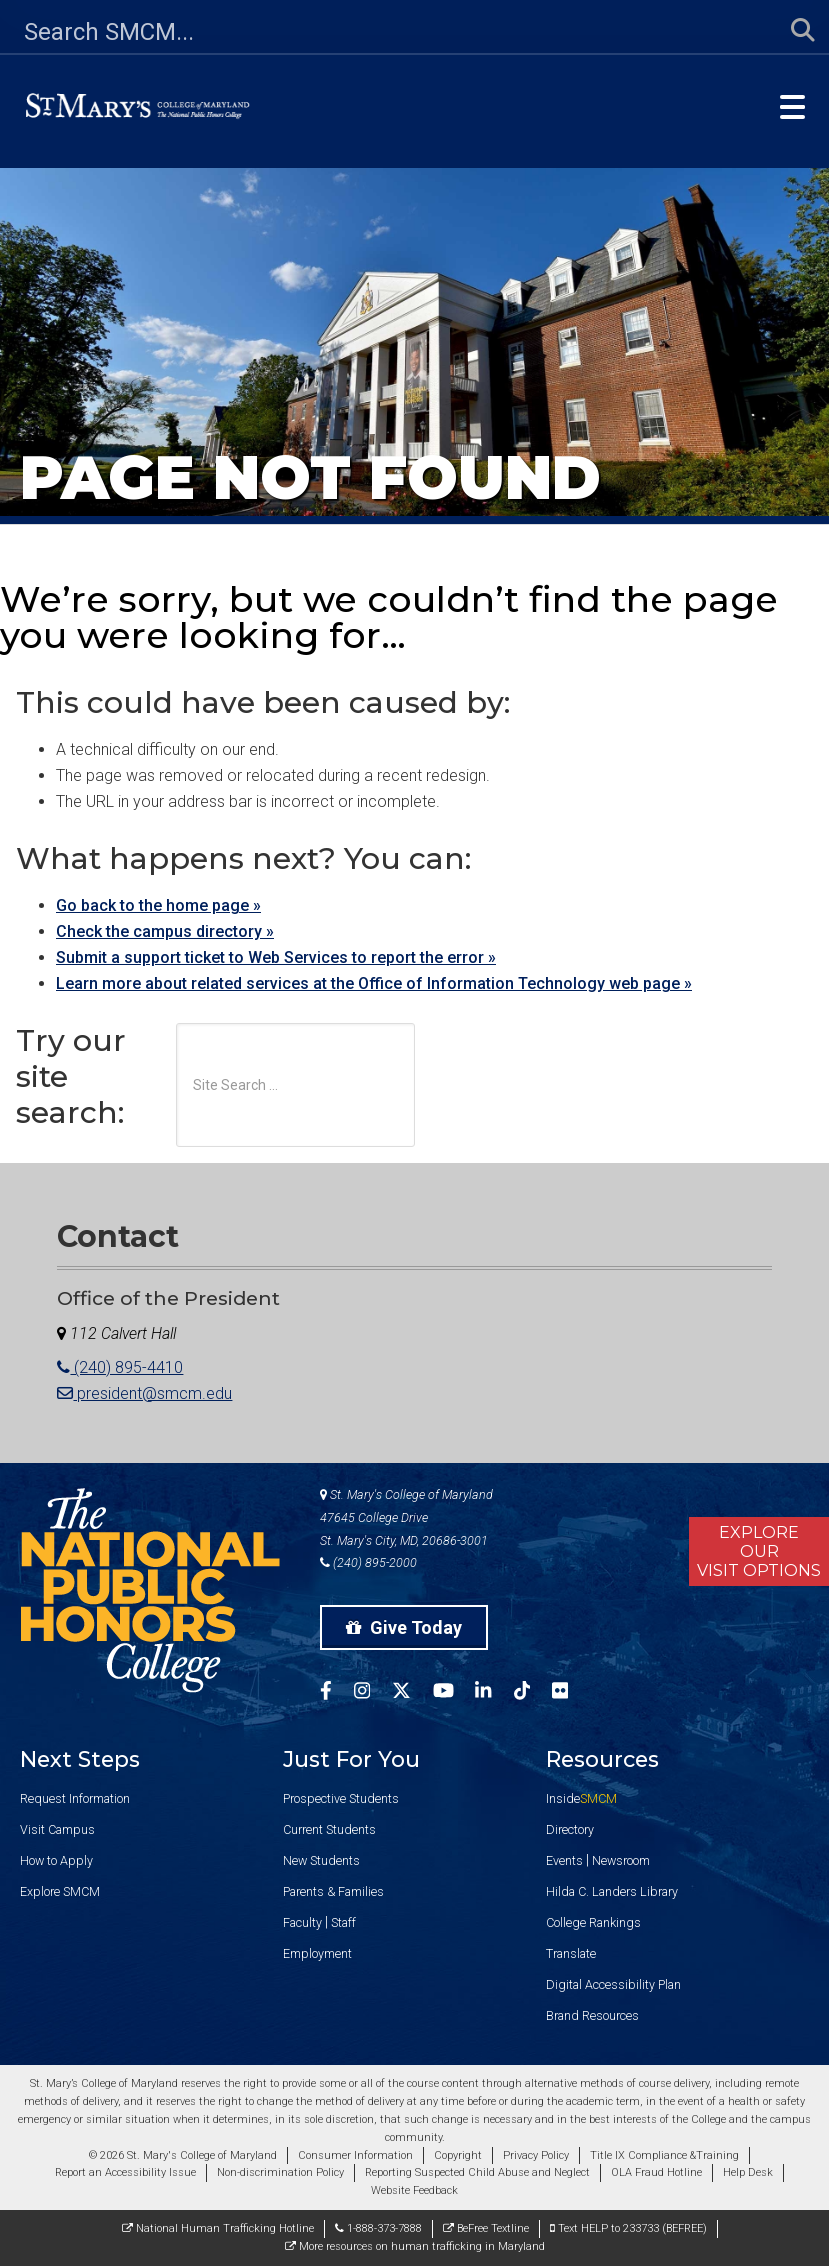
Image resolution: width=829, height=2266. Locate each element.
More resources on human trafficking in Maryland (415, 2246)
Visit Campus (57, 1829)
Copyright (458, 2155)
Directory (570, 1829)
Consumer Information (355, 2155)
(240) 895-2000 (368, 1562)
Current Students (329, 1829)
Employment (317, 1953)
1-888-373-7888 (378, 2228)
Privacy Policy (536, 2155)
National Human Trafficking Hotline (218, 2228)
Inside (581, 1798)
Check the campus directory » (165, 931)
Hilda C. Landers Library (612, 1891)
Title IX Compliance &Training (664, 2155)
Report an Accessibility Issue (125, 2172)
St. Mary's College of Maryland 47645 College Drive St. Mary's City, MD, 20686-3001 (406, 1517)
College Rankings (593, 1922)
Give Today (404, 1627)
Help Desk (748, 2172)
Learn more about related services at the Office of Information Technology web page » (374, 983)
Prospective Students (341, 1798)
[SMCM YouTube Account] (454, 1693)
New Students (321, 1860)
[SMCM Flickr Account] (571, 1693)
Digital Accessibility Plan (613, 1984)
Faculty (302, 1922)
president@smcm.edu (144, 1393)
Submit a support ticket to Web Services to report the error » (276, 957)
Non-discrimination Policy (280, 2172)
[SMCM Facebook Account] (337, 1693)
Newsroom (621, 1860)
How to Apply (56, 1860)
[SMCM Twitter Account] (412, 1693)
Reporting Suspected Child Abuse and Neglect (477, 2172)
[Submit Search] (791, 31)
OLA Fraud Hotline (656, 2172)
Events (564, 1860)
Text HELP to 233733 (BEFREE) (628, 2228)
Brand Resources (592, 2015)
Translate (571, 1953)
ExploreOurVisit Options (759, 1551)
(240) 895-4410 (120, 1367)
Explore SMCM (60, 1891)
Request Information (75, 1798)
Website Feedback (414, 2190)
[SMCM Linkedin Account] (494, 1693)
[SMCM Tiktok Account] (533, 1693)
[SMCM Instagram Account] (373, 1693)
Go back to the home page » (158, 905)
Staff (343, 1922)
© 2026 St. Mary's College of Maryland (183, 2155)
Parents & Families (333, 1891)
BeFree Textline (486, 2228)
